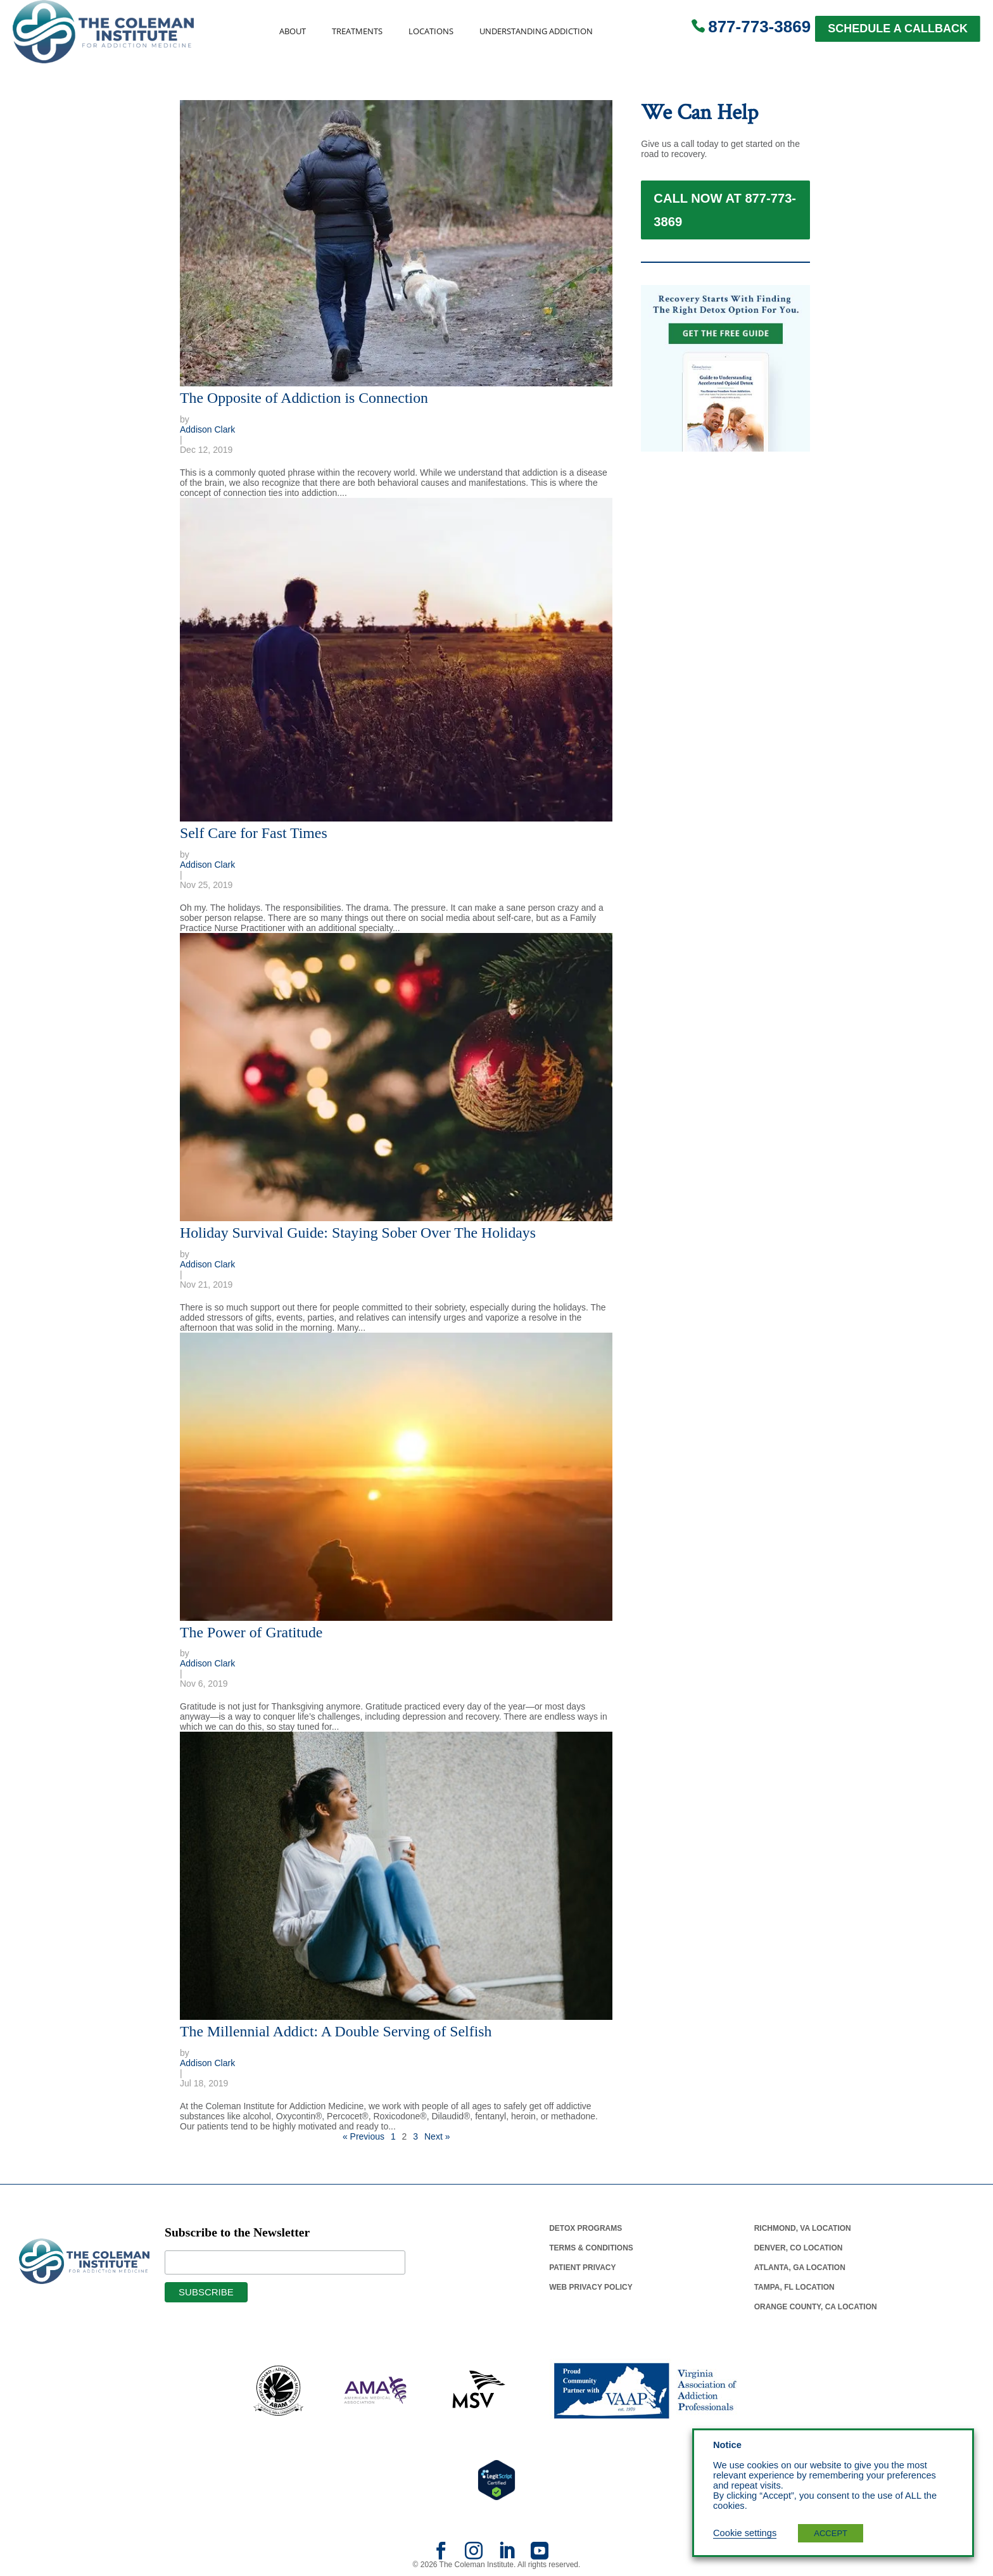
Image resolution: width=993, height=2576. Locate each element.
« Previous (363, 2136)
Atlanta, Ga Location (799, 2267)
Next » (437, 2136)
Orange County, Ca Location (815, 2306)
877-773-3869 (759, 26)
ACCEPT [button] (830, 2533)
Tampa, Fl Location (794, 2287)
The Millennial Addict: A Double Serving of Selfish (335, 2031)
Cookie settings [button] (744, 2533)
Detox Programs (585, 2228)
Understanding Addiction (536, 31)
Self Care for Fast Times (253, 833)
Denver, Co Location (798, 2247)
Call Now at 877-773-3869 (725, 218)
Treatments (357, 31)
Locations (430, 31)
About (292, 31)
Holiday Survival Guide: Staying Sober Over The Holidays (358, 1232)
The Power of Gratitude (251, 1632)
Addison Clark (207, 429)
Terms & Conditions (591, 2247)
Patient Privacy (582, 2267)
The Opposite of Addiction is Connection (304, 398)
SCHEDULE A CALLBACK (898, 28)
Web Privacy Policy (591, 2287)
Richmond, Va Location (802, 2228)
